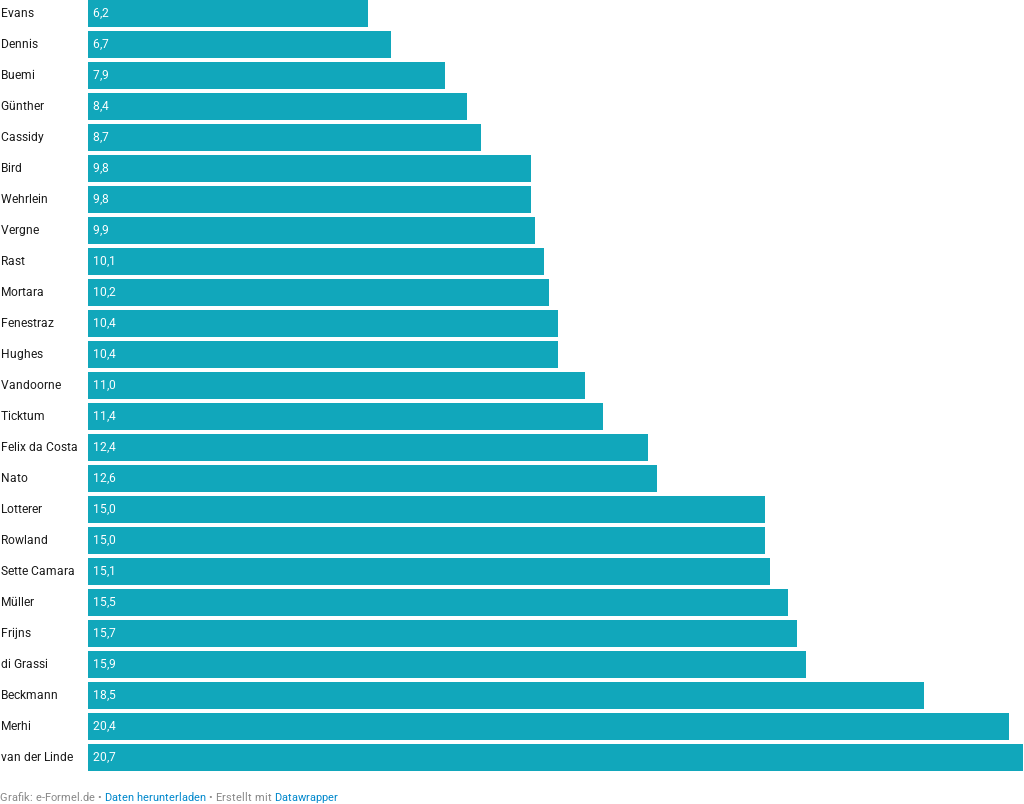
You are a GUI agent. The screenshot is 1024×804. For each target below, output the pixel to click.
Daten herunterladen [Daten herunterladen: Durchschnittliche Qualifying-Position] (155, 797)
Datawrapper (306, 797)
